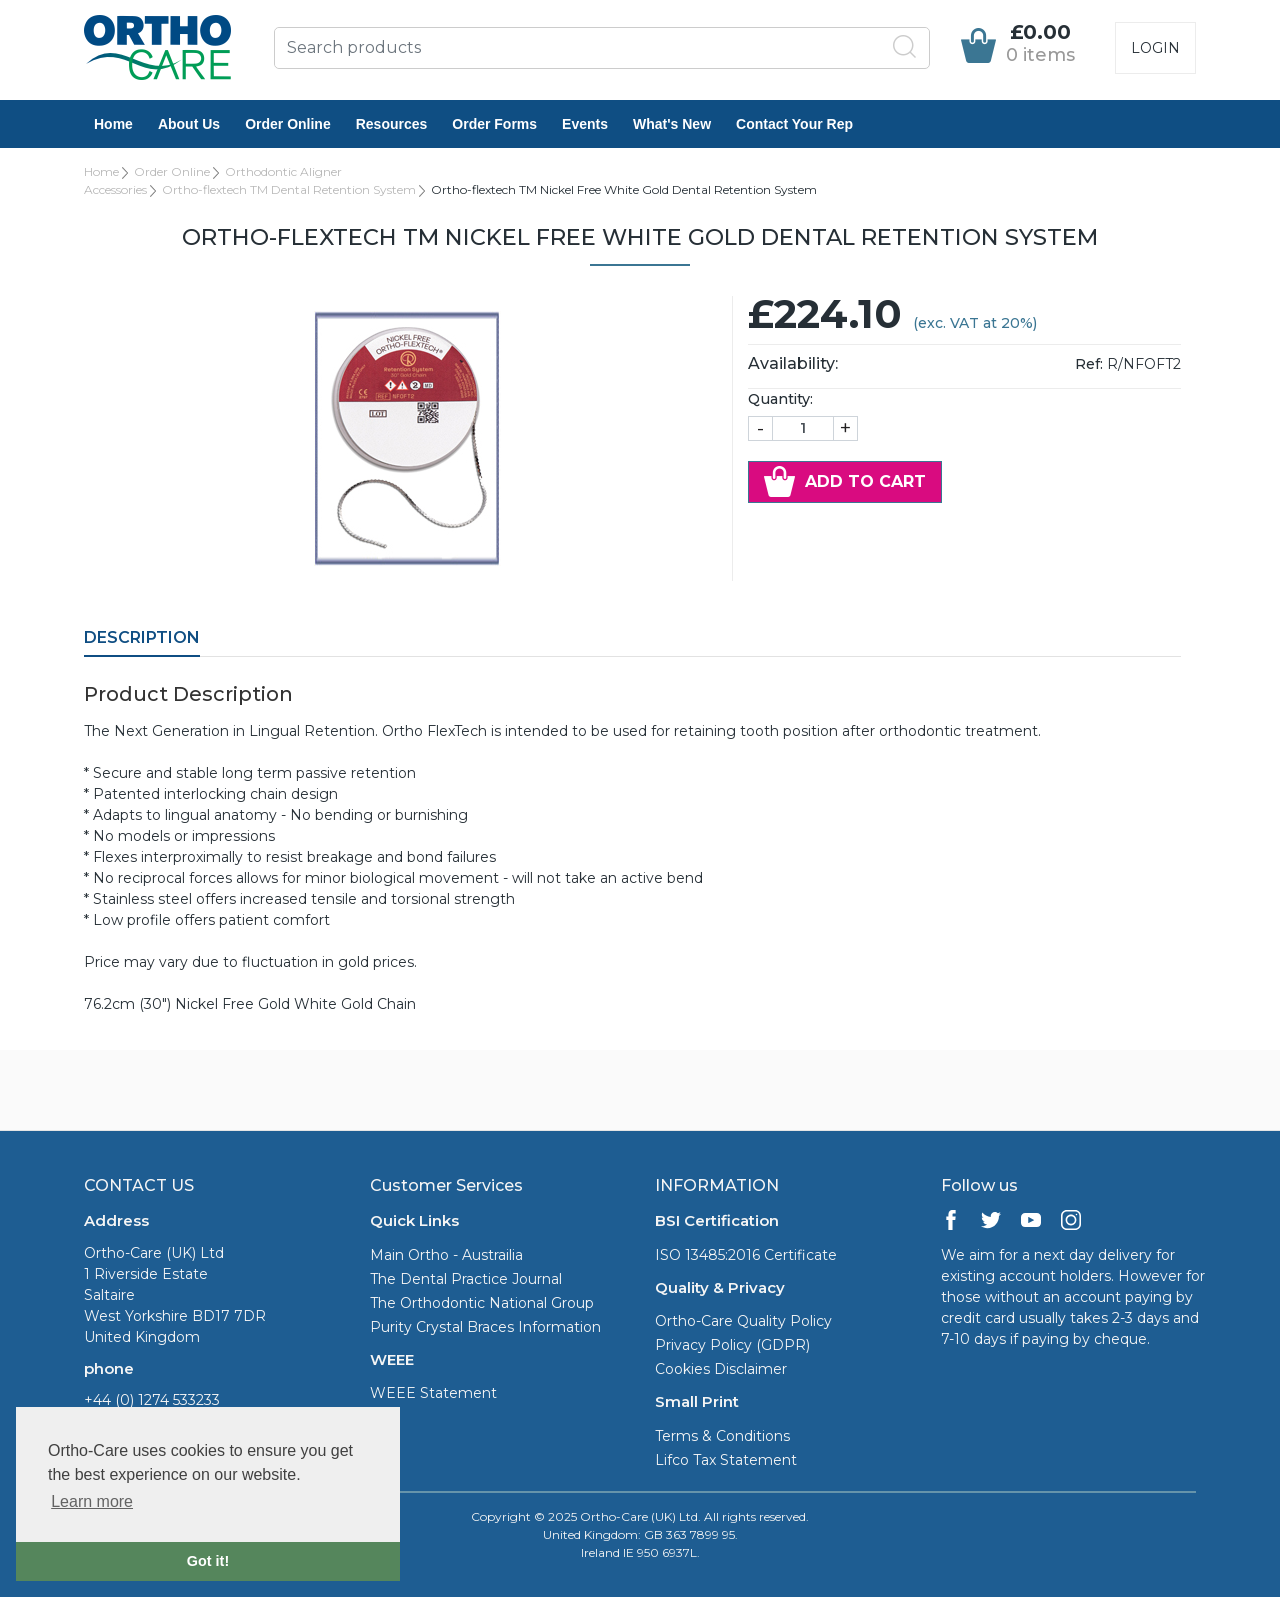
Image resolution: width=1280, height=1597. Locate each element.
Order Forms (494, 124)
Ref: (1089, 364)
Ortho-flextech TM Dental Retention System (289, 189)
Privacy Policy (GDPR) (732, 1345)
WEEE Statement (433, 1393)
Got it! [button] (208, 1561)
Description (142, 637)
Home (113, 124)
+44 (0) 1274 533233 (152, 1400)
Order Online (288, 124)
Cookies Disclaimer (721, 1369)
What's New (672, 124)
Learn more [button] (92, 1501)
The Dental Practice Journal (466, 1279)
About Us (189, 124)
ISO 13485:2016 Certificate (746, 1255)
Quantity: (780, 399)
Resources (392, 124)
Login (1155, 48)
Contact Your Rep (794, 124)
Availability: (793, 363)
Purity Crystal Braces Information (485, 1327)
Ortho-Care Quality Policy (743, 1321)
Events (585, 124)
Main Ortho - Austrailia (446, 1255)
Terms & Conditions (722, 1436)
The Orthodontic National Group (482, 1303)
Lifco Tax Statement (726, 1460)
